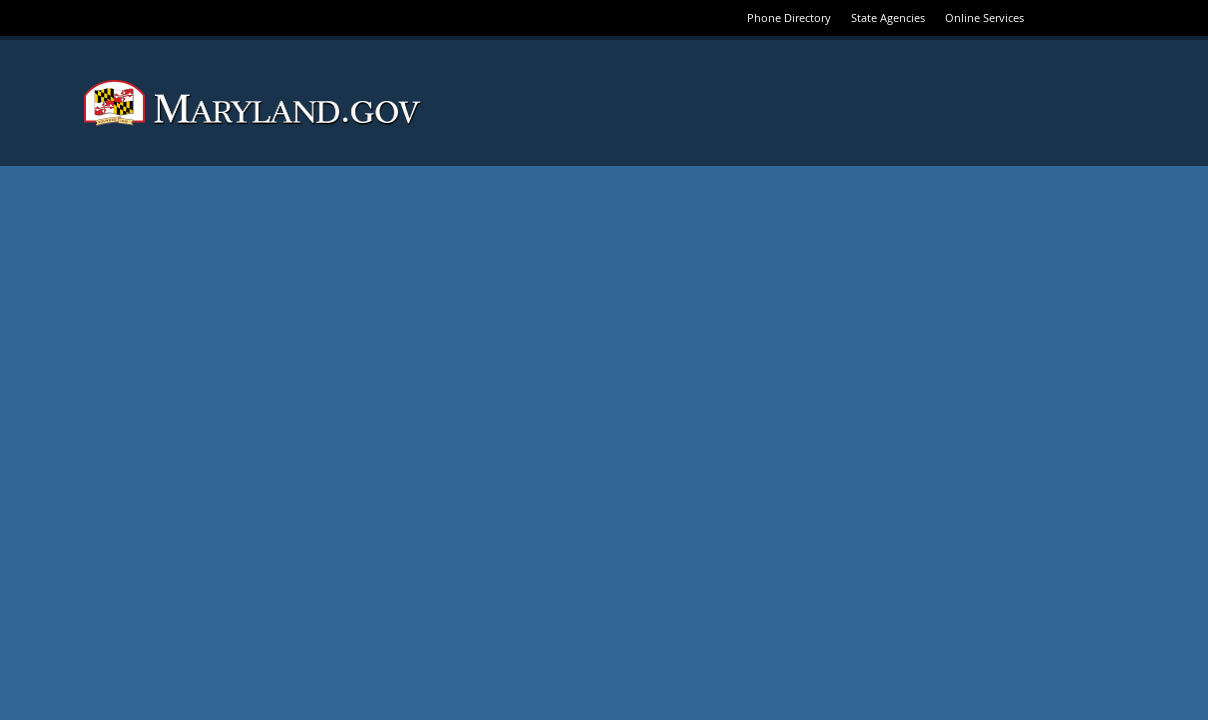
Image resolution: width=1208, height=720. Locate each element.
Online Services (984, 17)
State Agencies (888, 17)
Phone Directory (789, 17)
